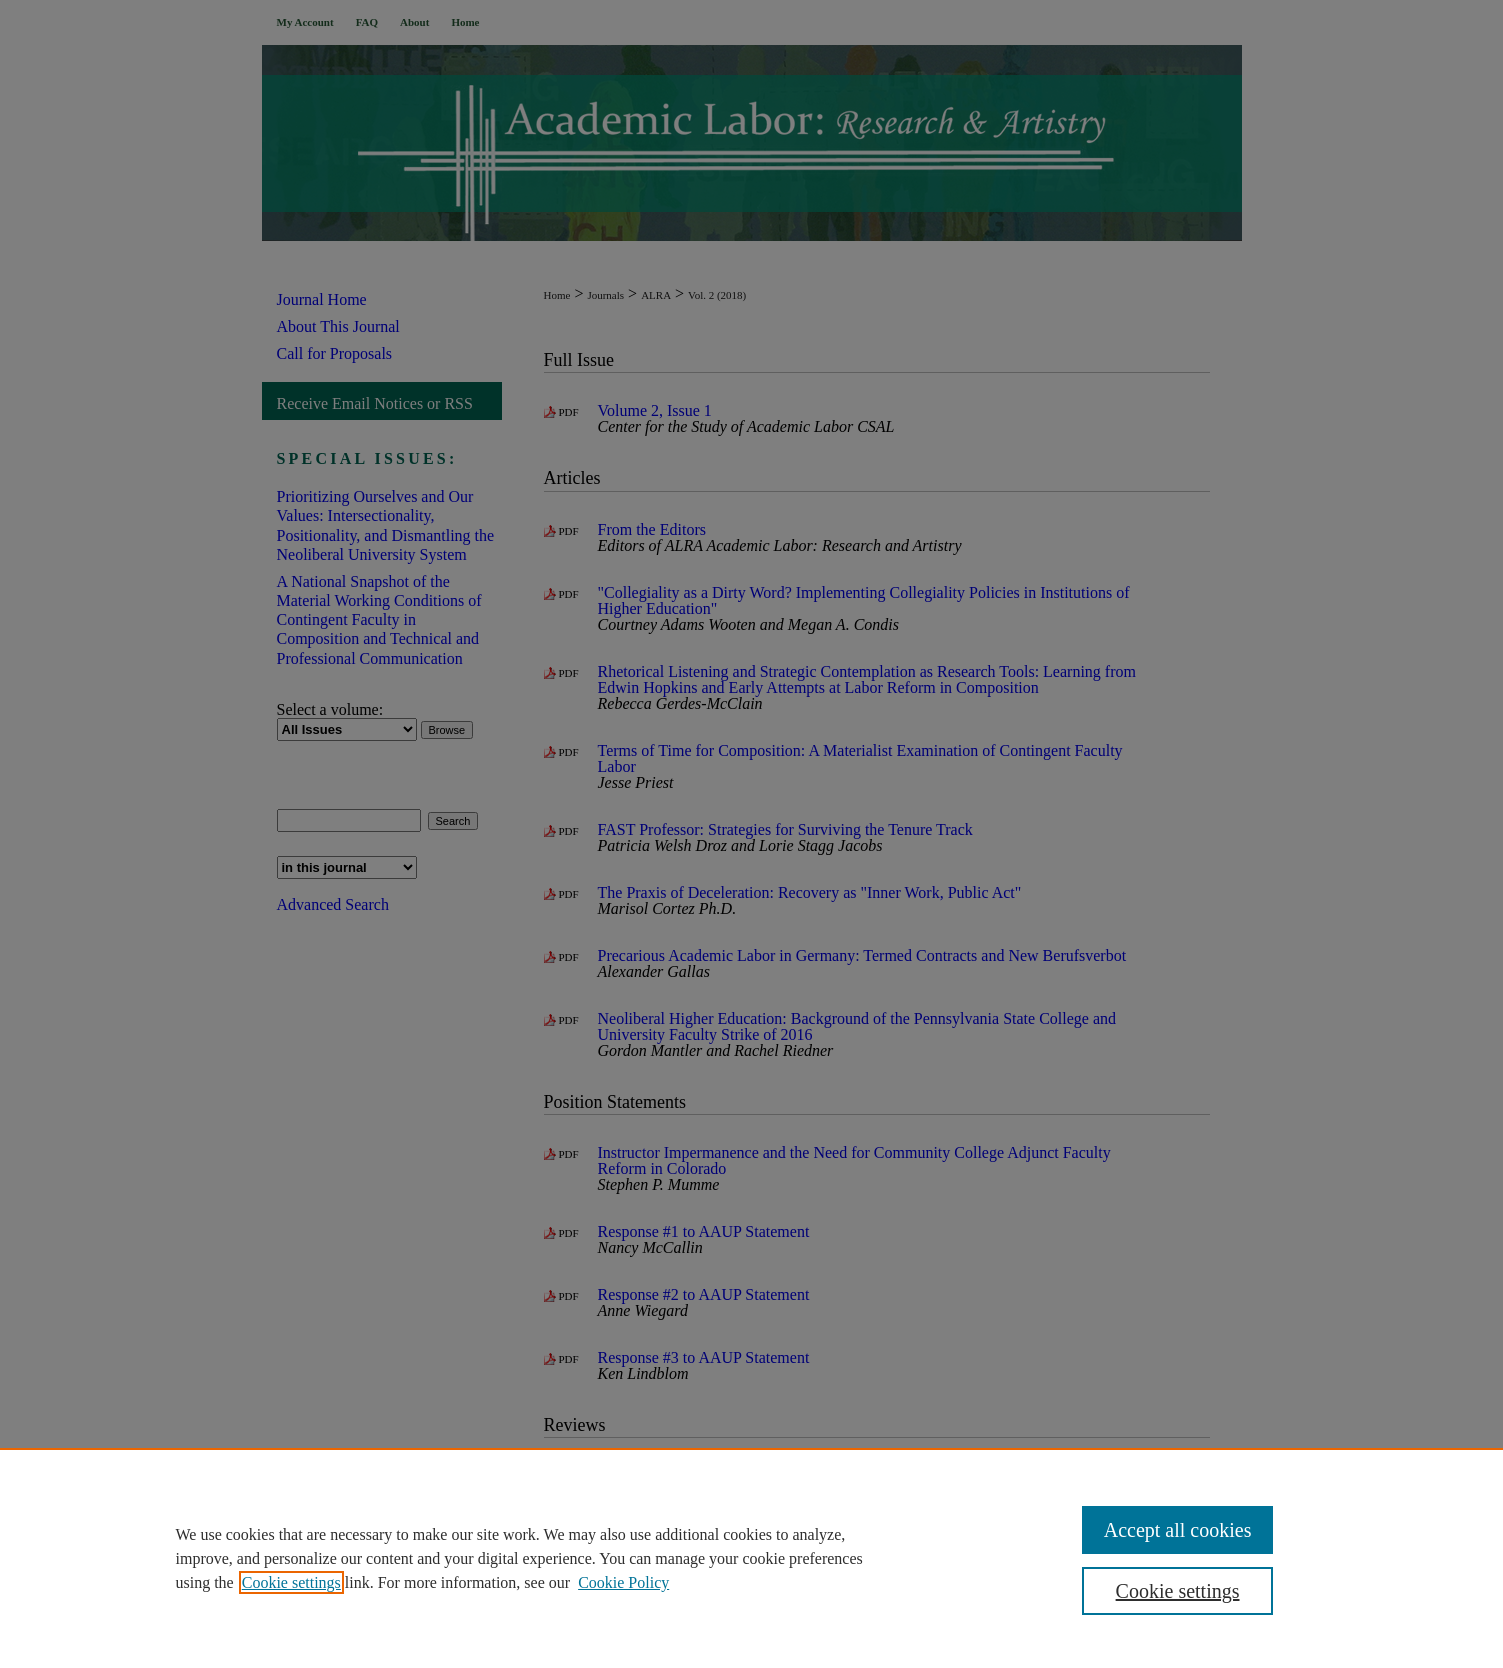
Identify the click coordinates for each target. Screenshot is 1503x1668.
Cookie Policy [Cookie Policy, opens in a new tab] (623, 1582)
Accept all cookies (1178, 1530)
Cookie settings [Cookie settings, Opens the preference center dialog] (1178, 1591)
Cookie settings (291, 1582)
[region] (751, 1558)
